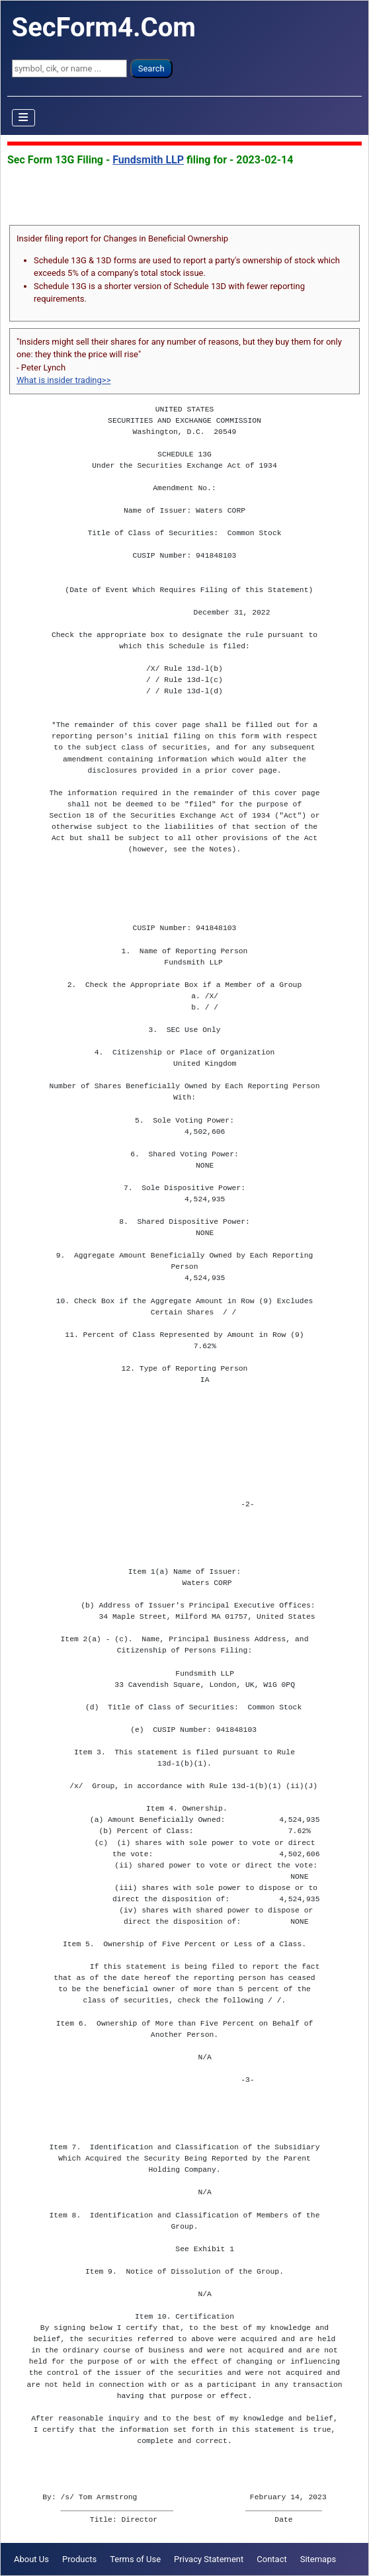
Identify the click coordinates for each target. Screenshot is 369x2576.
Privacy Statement (208, 2559)
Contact (271, 2559)
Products (79, 2559)
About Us (31, 2559)
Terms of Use (135, 2559)
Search (151, 68)
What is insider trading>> (63, 380)
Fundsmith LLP (148, 159)
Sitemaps (318, 2559)
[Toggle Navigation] (24, 117)
